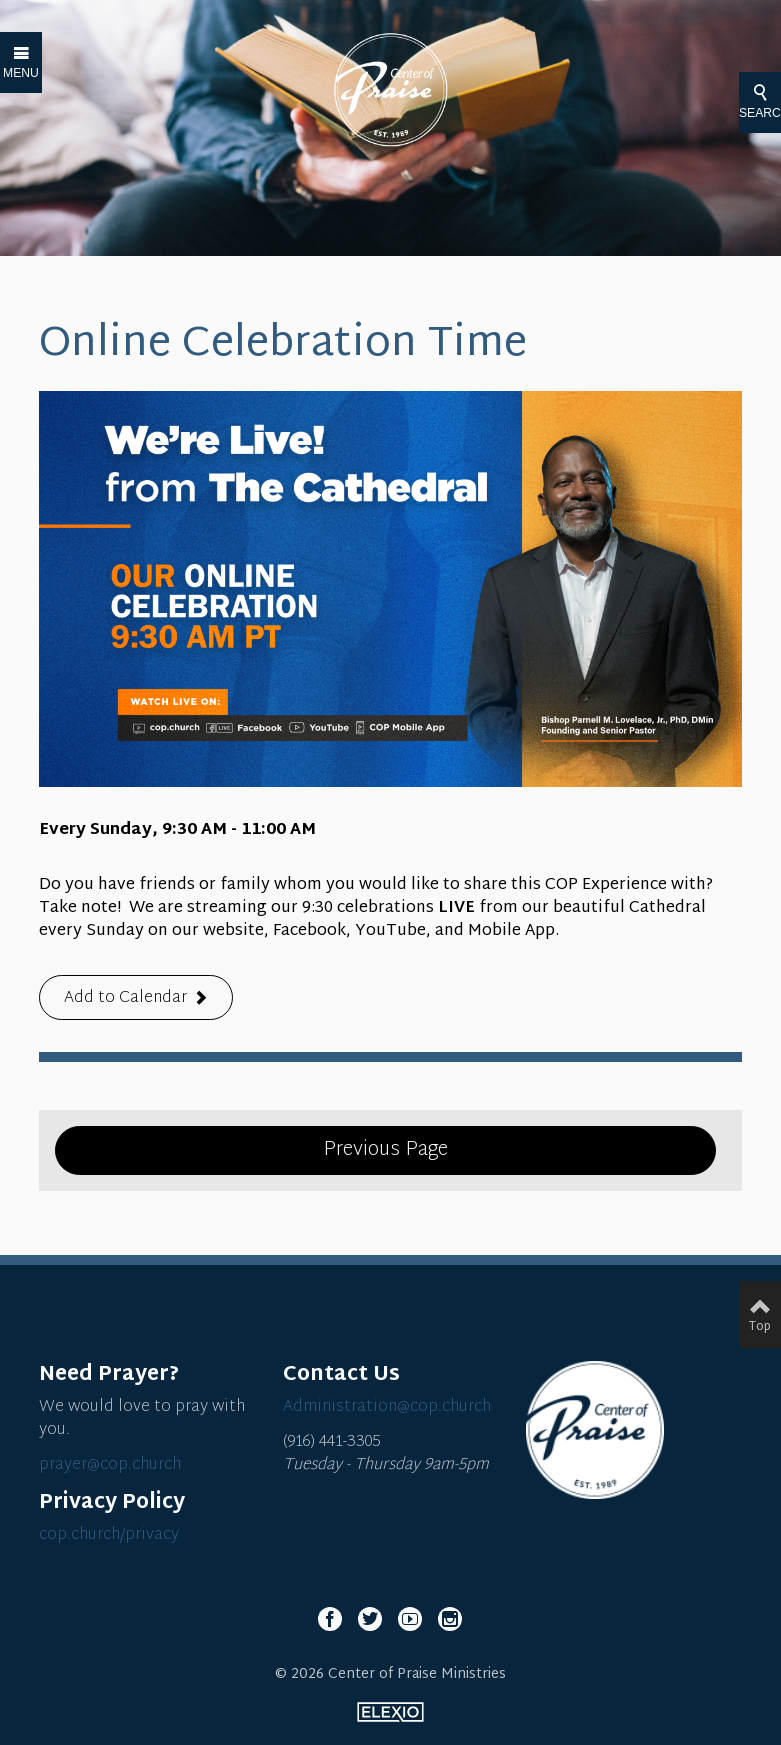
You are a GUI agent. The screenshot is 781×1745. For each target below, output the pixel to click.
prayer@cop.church (110, 1465)
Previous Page (385, 1150)
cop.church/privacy (109, 1535)
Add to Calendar (125, 998)
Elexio (390, 1712)
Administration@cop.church (387, 1407)
